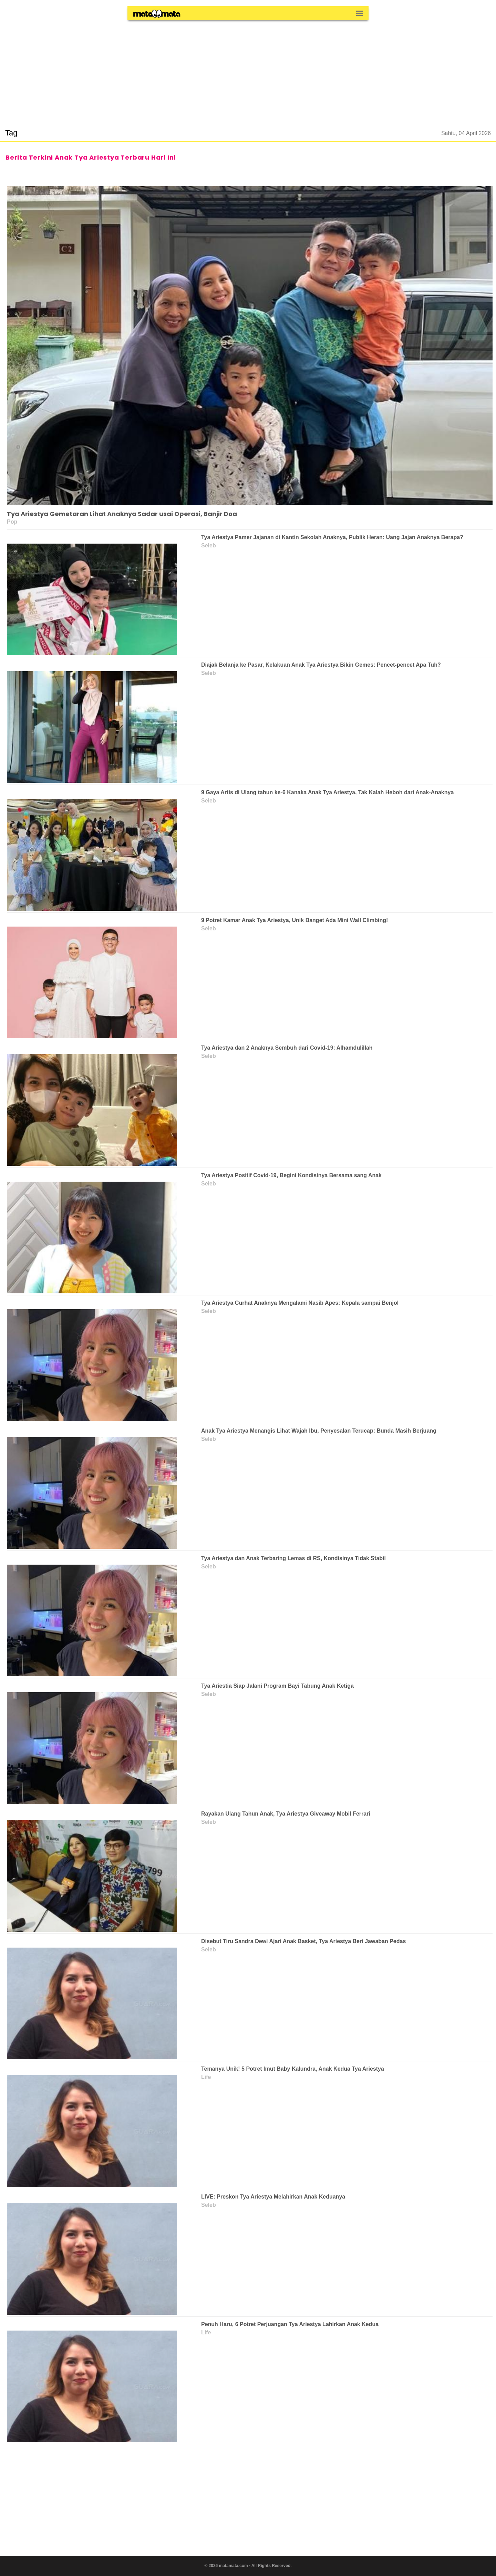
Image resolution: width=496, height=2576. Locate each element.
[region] (248, 70)
